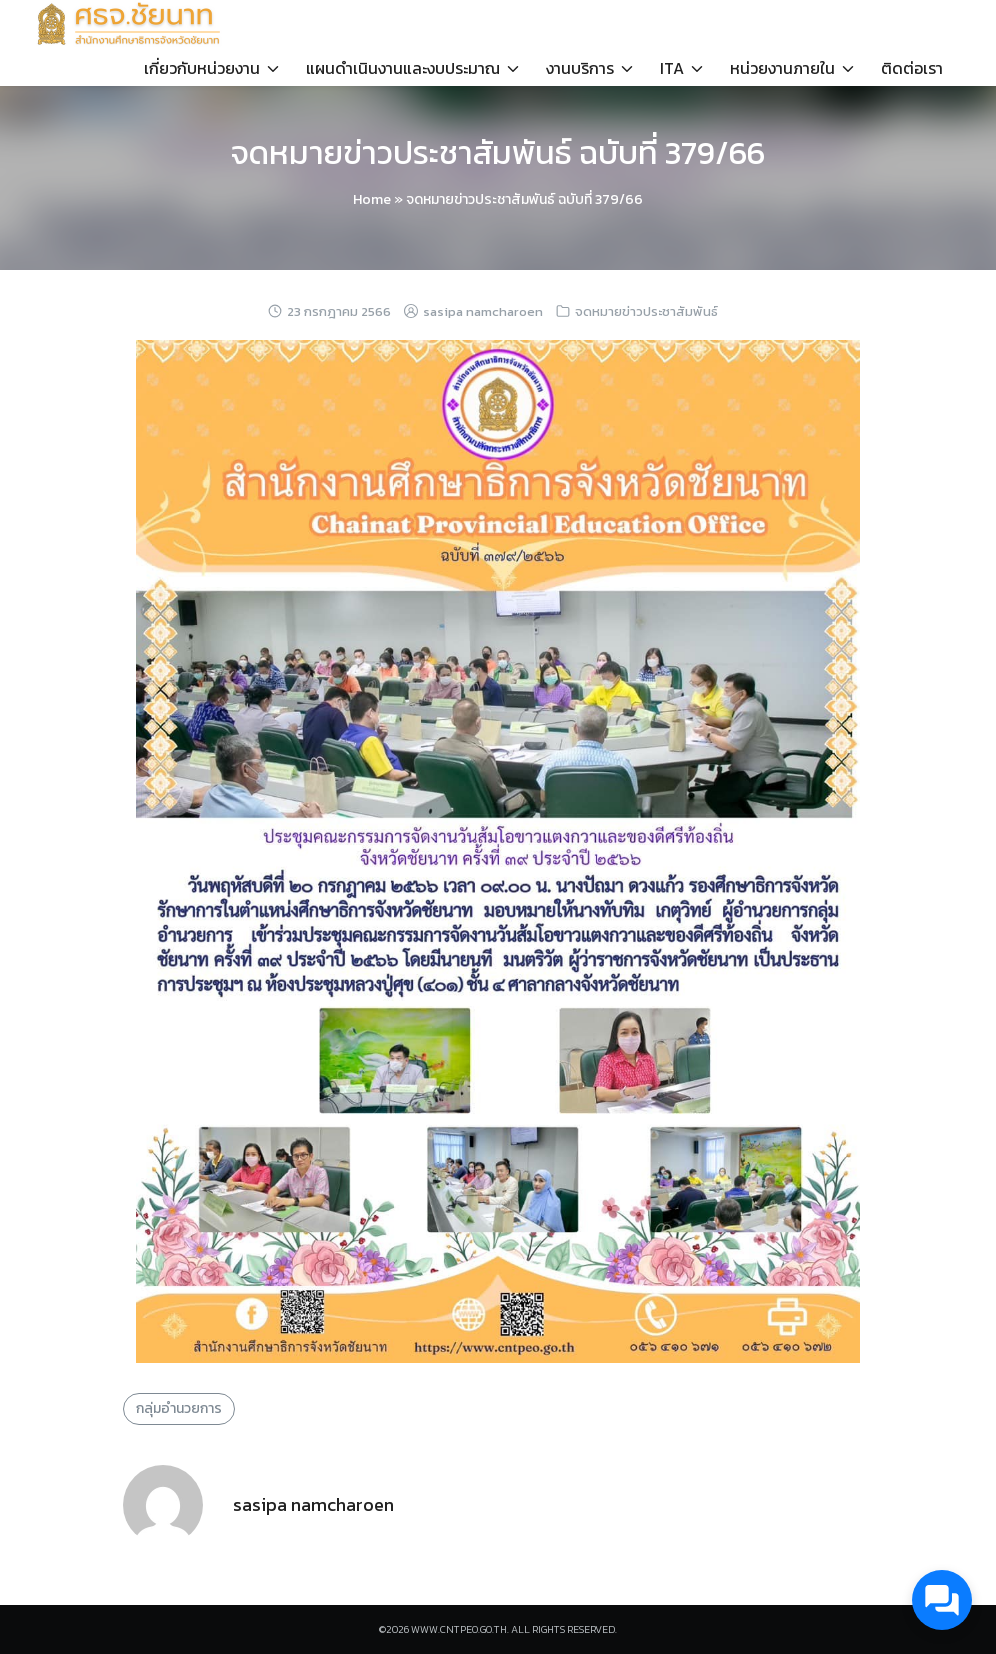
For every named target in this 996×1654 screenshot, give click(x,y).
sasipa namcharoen (483, 311)
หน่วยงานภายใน (782, 68)
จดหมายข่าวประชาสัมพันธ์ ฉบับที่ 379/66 (498, 153)
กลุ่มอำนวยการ (179, 1408)
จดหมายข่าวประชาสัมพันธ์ (646, 311)
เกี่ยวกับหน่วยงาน (202, 68)
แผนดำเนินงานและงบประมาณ (403, 68)
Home (372, 199)
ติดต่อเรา (912, 68)
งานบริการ (580, 68)
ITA (672, 68)
